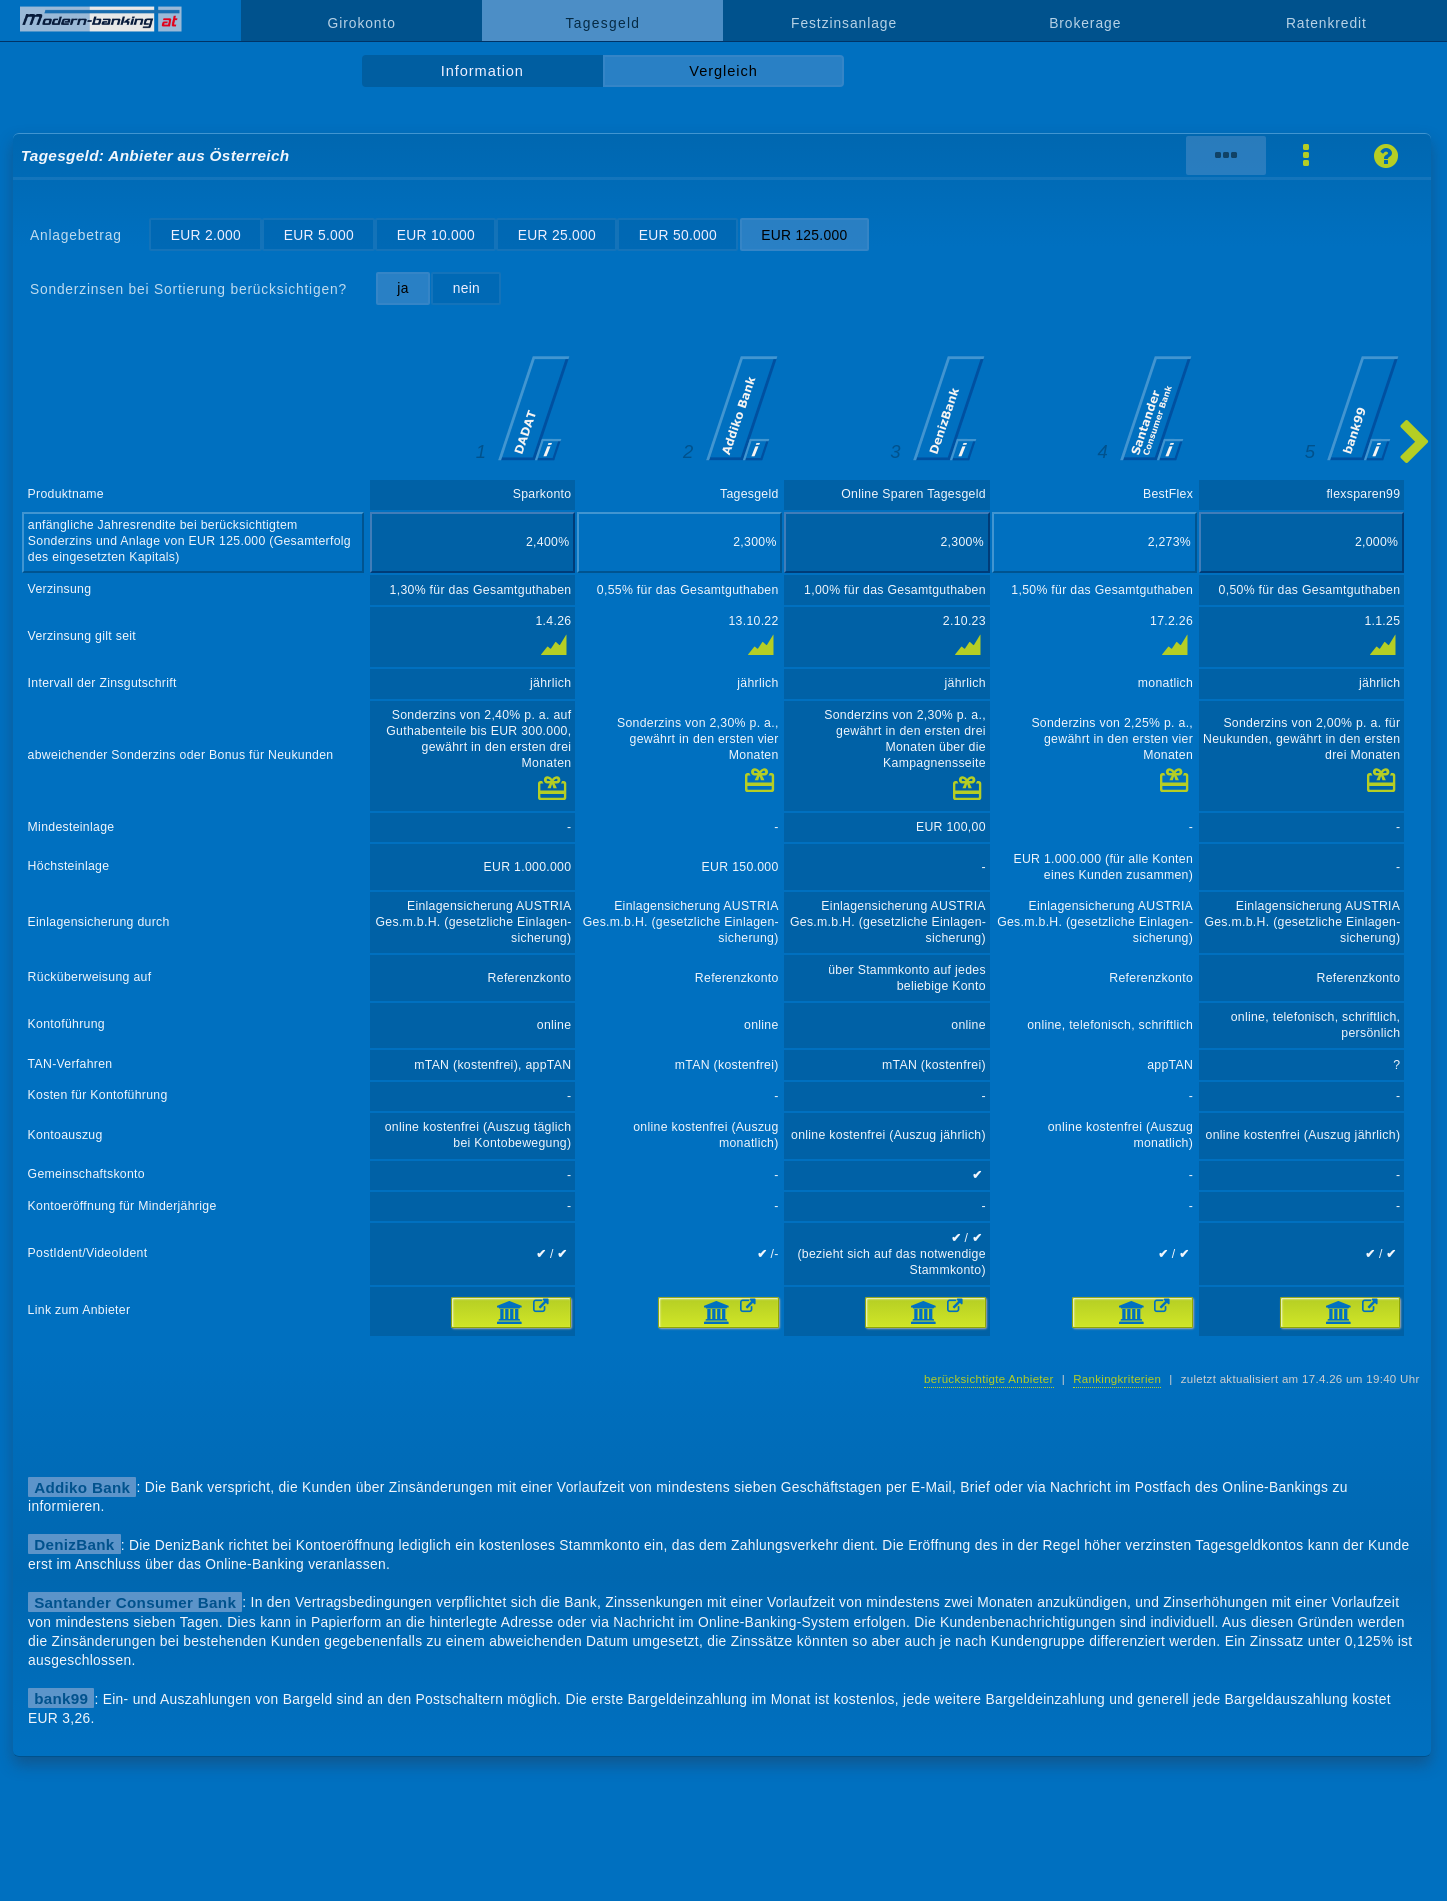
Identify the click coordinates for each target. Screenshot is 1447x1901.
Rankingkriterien (1117, 1379)
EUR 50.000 (678, 235)
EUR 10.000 (436, 235)
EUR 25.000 (557, 235)
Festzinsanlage (844, 23)
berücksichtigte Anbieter (989, 1379)
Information (482, 71)
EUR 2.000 (206, 235)
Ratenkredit (1326, 23)
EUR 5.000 (319, 235)
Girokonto (362, 23)
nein (466, 288)
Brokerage (1085, 23)
